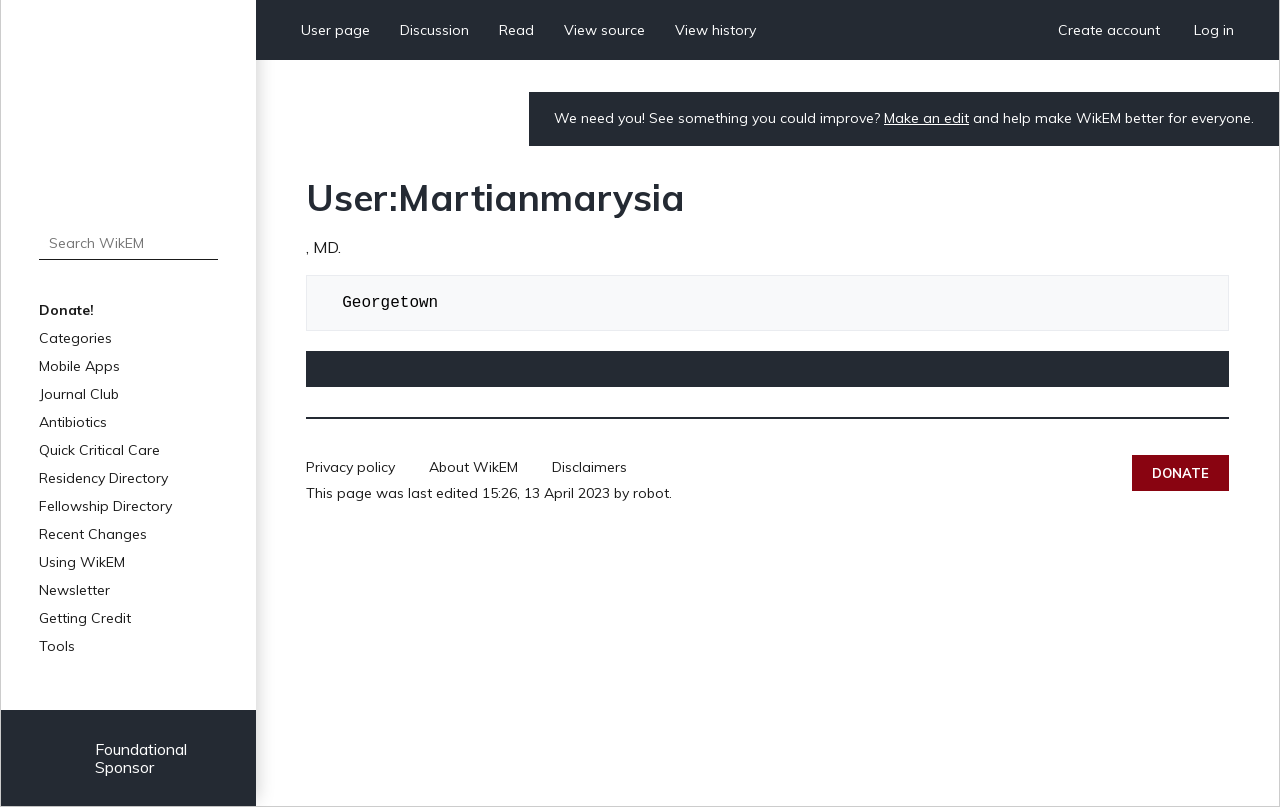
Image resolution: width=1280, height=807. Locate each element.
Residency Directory (103, 478)
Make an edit (926, 118)
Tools (57, 646)
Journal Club (79, 394)
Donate (1180, 473)
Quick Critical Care (99, 450)
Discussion (434, 30)
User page (335, 30)
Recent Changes (93, 534)
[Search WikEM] (128, 243)
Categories (75, 338)
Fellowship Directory (105, 506)
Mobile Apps (79, 366)
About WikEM (473, 467)
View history (715, 30)
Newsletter (74, 590)
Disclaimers (589, 467)
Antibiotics (73, 422)
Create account (1109, 30)
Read (516, 30)
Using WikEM (82, 562)
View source (604, 30)
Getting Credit (85, 618)
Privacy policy (350, 467)
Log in (1214, 30)
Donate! (66, 310)
